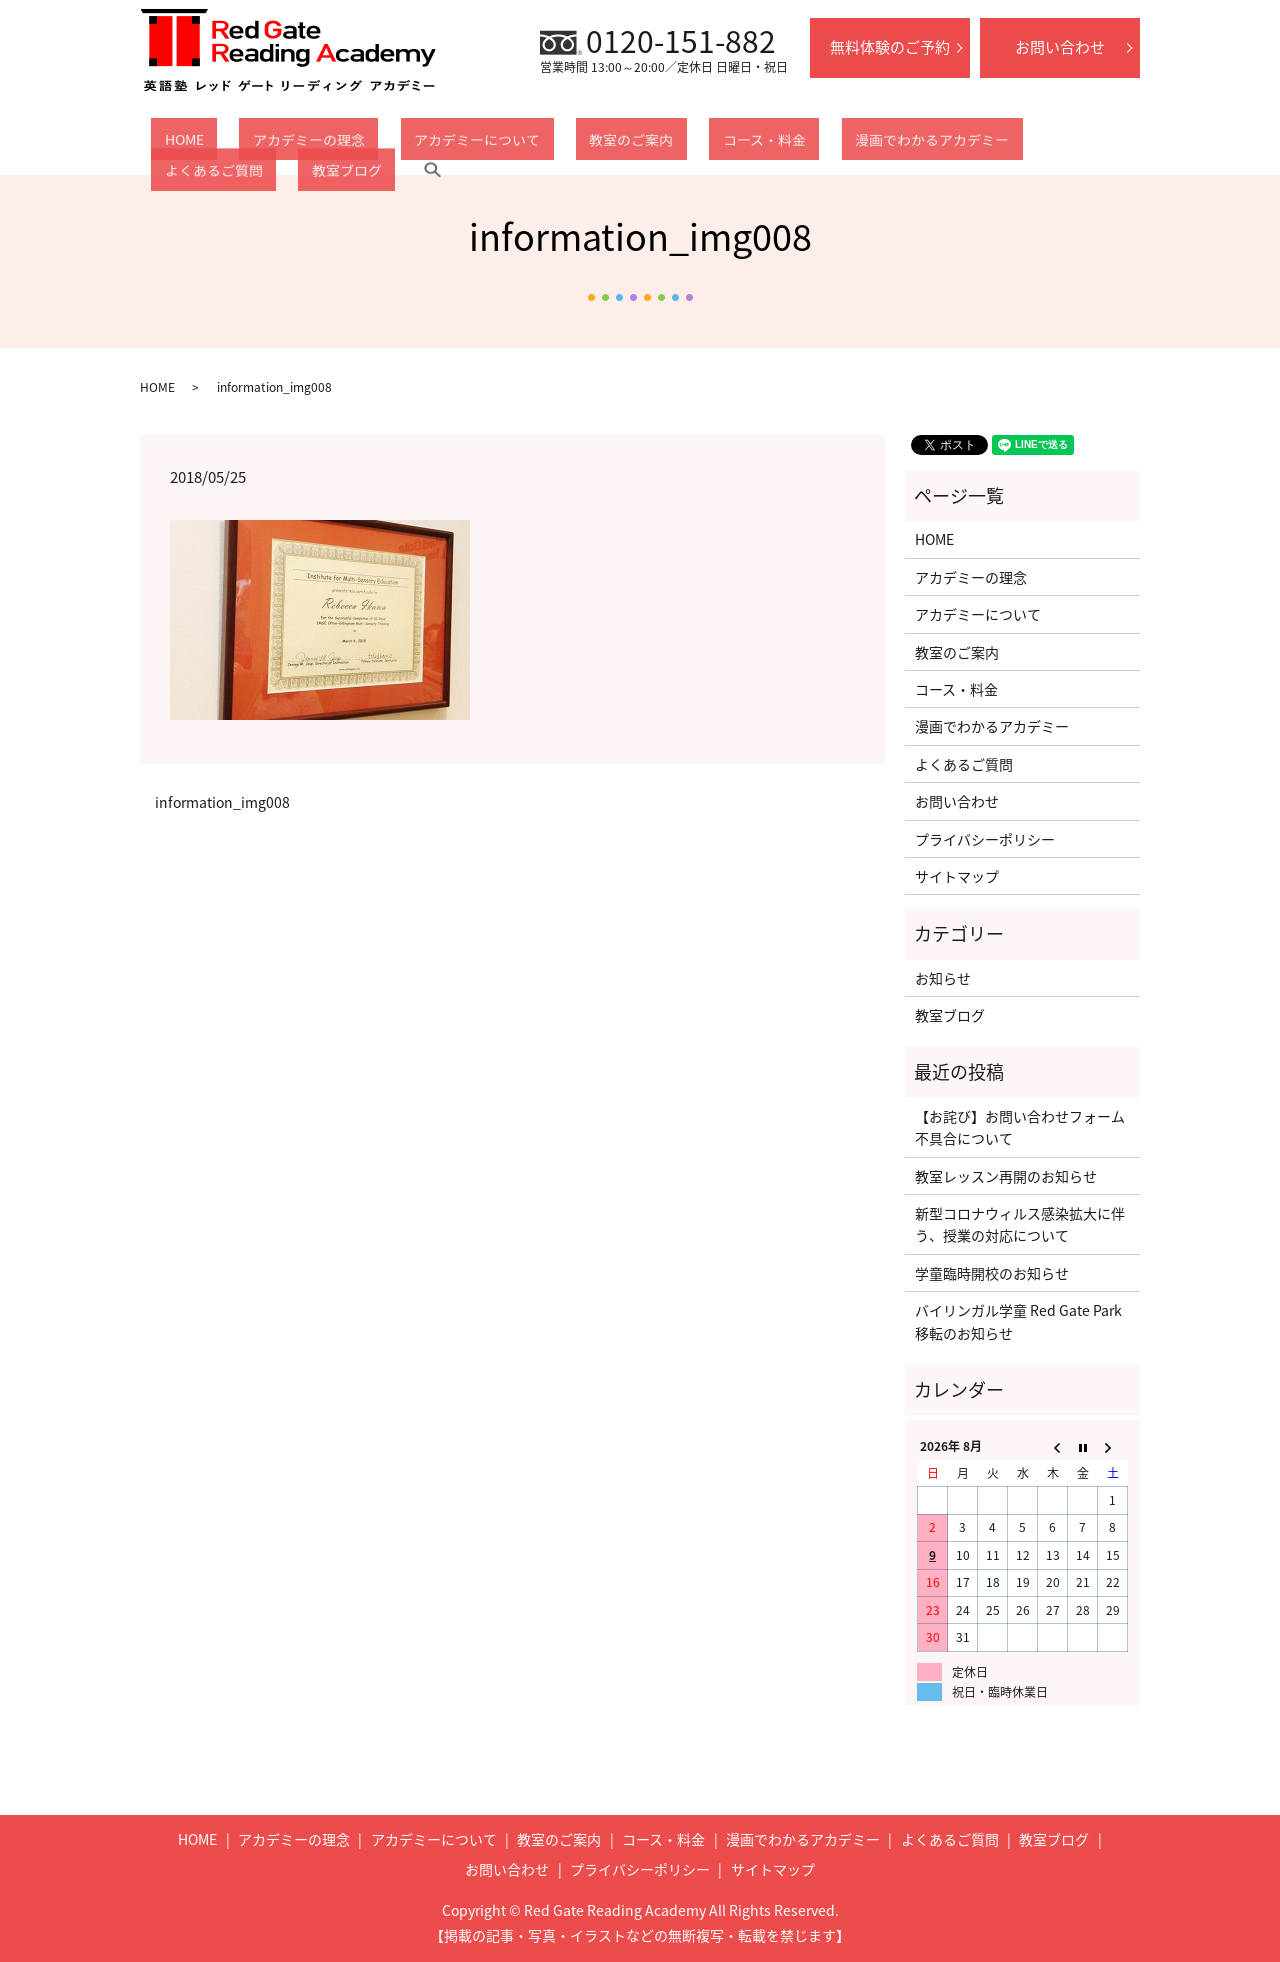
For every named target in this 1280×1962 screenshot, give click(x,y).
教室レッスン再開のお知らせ (1006, 1176)
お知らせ (943, 978)
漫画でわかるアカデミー (784, 144)
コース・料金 (643, 144)
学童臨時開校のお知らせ (992, 1273)
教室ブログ (1039, 144)
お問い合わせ (1060, 47)
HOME (170, 144)
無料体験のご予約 (890, 47)
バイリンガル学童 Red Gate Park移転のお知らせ (1018, 1321)
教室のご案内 (537, 144)
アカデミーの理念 (269, 144)
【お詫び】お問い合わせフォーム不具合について (1020, 1127)
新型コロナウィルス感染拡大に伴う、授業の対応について (1020, 1224)
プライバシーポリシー (985, 839)
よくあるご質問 (932, 144)
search (1111, 144)
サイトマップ (957, 876)
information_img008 (222, 802)
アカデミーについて (410, 144)
